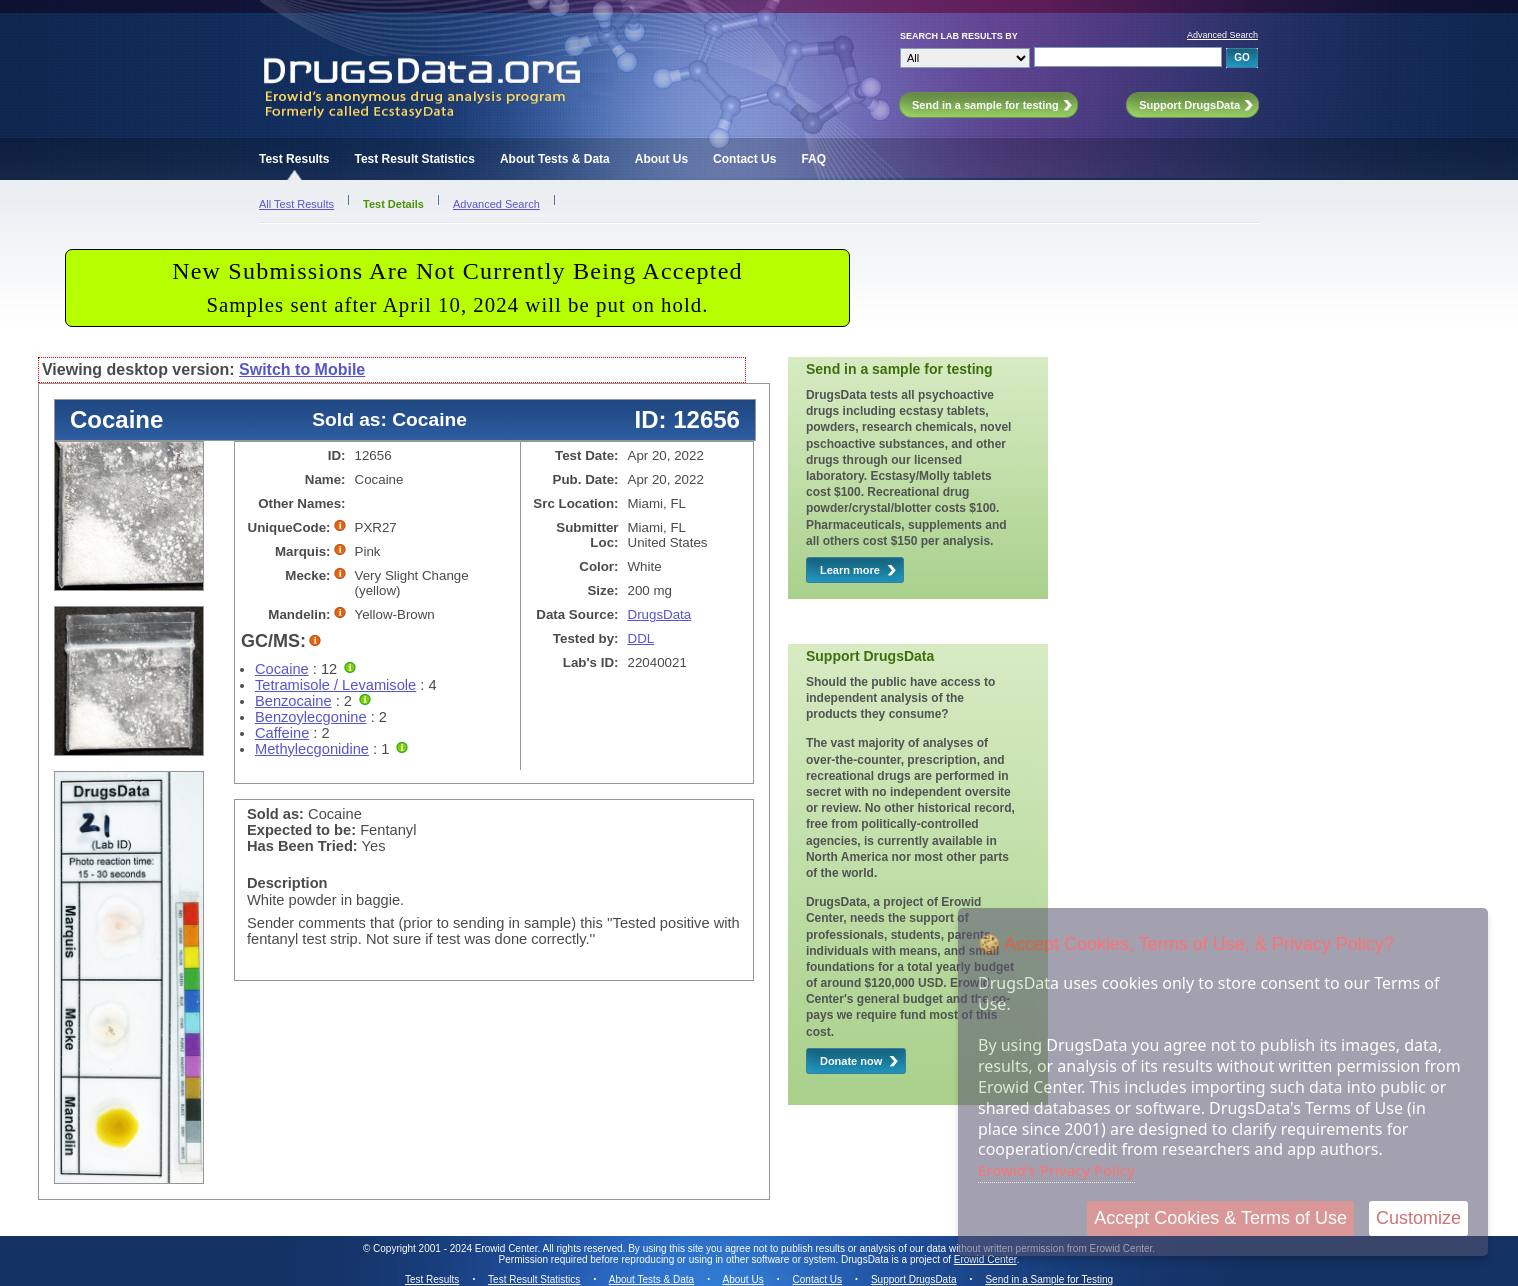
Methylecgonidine (312, 749)
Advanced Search (1222, 35)
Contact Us (744, 159)
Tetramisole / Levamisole (335, 685)
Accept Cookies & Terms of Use (1220, 1218)
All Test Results (296, 204)
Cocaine (282, 669)
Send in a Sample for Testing (1049, 1279)
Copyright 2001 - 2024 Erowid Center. (456, 1248)
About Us (661, 159)
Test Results (294, 159)
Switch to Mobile (302, 369)
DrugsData (660, 614)
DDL (641, 638)
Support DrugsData (914, 1279)
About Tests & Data (555, 159)
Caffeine (282, 733)
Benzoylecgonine (311, 717)
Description (287, 883)
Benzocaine (293, 701)
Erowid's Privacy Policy (1056, 1170)
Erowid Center (985, 1259)
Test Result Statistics (414, 159)
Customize (1418, 1218)
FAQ (813, 159)
